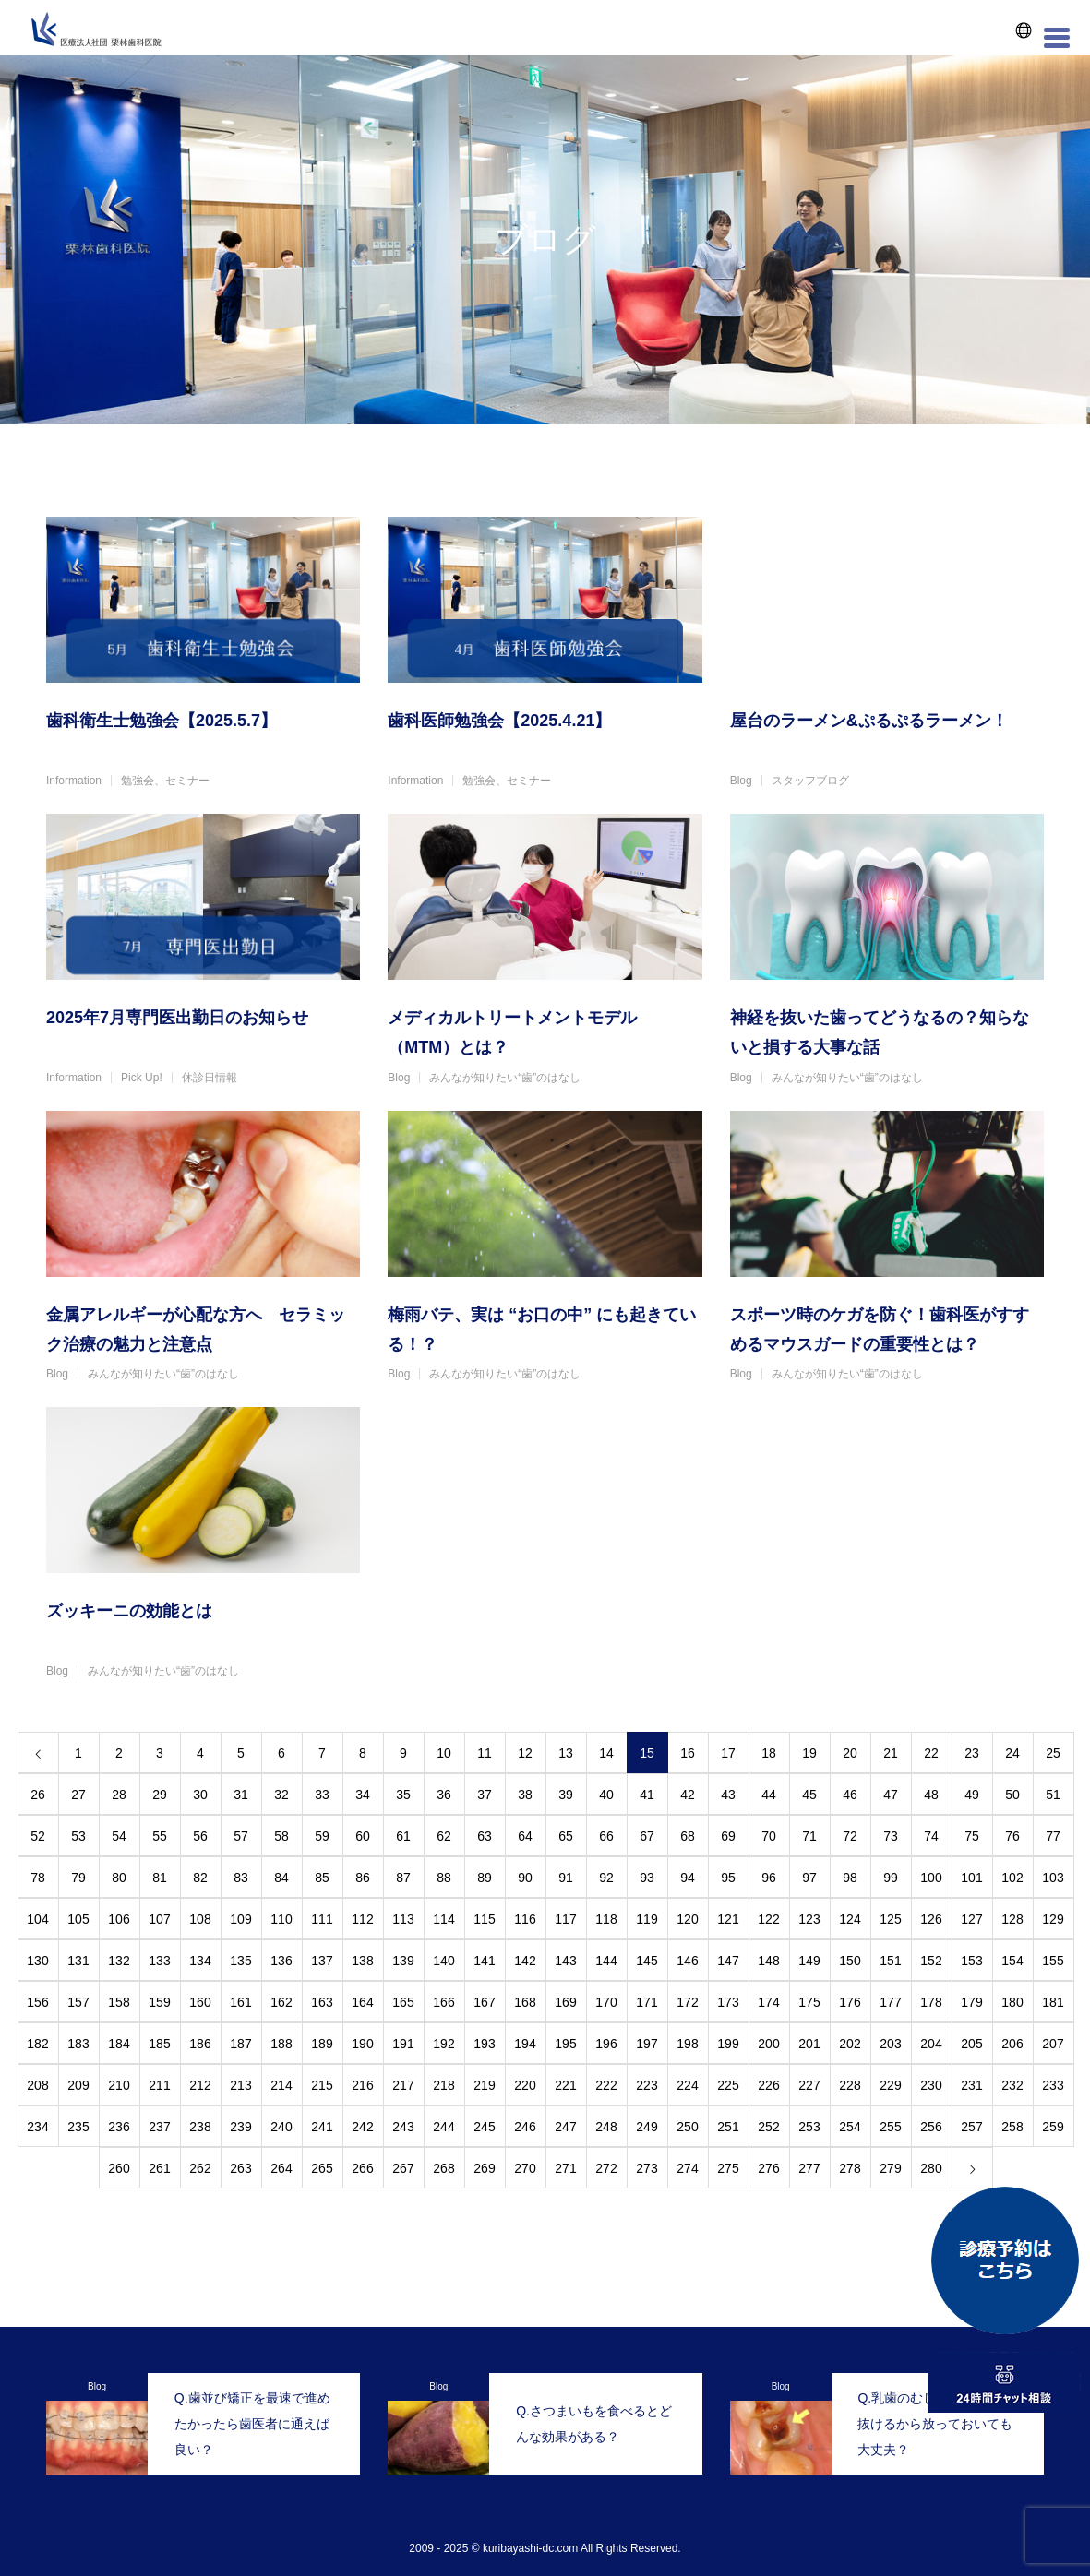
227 (809, 2085)
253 (809, 2126)
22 (931, 1753)
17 (728, 1753)
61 (403, 1836)
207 (1052, 2043)
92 (606, 1877)
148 (768, 1960)
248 (606, 2126)
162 (281, 2002)
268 (443, 2168)
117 (565, 1919)
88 (444, 1877)
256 (930, 2126)
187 (240, 2043)
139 (402, 1960)
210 (118, 2085)
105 (78, 1919)
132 (118, 1960)
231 (971, 2085)
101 (971, 1877)
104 (37, 1919)
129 (1052, 1919)
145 (646, 1960)
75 (971, 1836)
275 (727, 2168)
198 (687, 2043)
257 (971, 2126)
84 (281, 1877)
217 (402, 2085)
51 (1053, 1794)
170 (606, 2002)
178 (930, 2002)
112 (362, 1919)
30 (200, 1794)
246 (524, 2126)
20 (850, 1753)
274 (687, 2168)
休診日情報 (209, 1077)
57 (241, 1836)
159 (159, 2002)
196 (606, 2043)
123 (809, 1919)
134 (199, 1960)
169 (565, 2002)
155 (1052, 1960)
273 (646, 2168)
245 (484, 2126)
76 (1012, 1836)
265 (321, 2168)
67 (647, 1836)
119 (646, 1919)
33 (322, 1794)
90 (525, 1877)
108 (199, 1919)
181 (1052, 2002)
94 (687, 1877)
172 (687, 2002)
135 (240, 1960)
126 (930, 1919)
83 (241, 1877)
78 (37, 1877)
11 (484, 1753)
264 (281, 2168)
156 (37, 2002)
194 (524, 2043)
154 (1012, 1960)
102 (1012, 1877)
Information (74, 780)
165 (402, 2002)
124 (849, 1919)
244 (443, 2126)
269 (484, 2168)
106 (118, 1919)
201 (809, 2043)
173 (727, 2002)
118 (606, 1919)
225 (727, 2085)
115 (484, 1919)
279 (890, 2168)
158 (118, 2002)
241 (321, 2126)
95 (728, 1877)
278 (849, 2168)
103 (1052, 1877)
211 (159, 2085)
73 (890, 1836)
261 (159, 2168)
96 (768, 1877)
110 (281, 1919)
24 (1012, 1753)
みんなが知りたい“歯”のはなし (505, 1077)
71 (809, 1836)
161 (240, 2002)
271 (565, 2168)
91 (565, 1877)
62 (444, 1836)
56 (200, 1836)
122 (768, 1919)
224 (687, 2085)
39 (565, 1794)
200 (768, 2043)
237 (159, 2126)
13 (565, 1753)
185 (159, 2043)
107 (159, 1919)
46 (850, 1794)
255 (890, 2126)
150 (849, 1960)
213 (240, 2085)
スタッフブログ (810, 780)
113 (402, 1919)
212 (199, 2085)
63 (484, 1836)
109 (240, 1919)
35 (403, 1794)
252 (768, 2126)
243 (402, 2126)
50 (1012, 1794)
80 (119, 1877)
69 (728, 1836)
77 (1053, 1836)
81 (159, 1877)
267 (402, 2168)
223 (646, 2085)
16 (687, 1753)
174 (768, 2002)
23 (971, 1753)
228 (849, 2085)
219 (484, 2085)
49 (971, 1794)
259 (1052, 2126)
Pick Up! (141, 1077)
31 (241, 1794)
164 (362, 2002)
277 (809, 2168)
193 (484, 2043)
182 (37, 2043)
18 (768, 1753)
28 (119, 1794)
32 (281, 1794)
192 (443, 2043)
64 (525, 1836)
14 (606, 1753)
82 (200, 1877)
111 (321, 1919)
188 (281, 2043)
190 (362, 2043)
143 (565, 1960)
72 (850, 1836)
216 (362, 2085)
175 (809, 2002)
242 (362, 2126)
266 (362, 2168)
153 (971, 1960)
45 (809, 1794)
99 (890, 1877)
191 (402, 2043)
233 (1052, 2085)
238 (199, 2126)
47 (890, 1794)
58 (281, 1836)
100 (930, 1877)
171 (646, 2002)
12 (525, 1753)
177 (890, 2002)
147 (727, 1960)
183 (78, 2043)
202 (849, 2043)
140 (443, 1960)
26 (37, 1794)
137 (321, 1960)
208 (37, 2085)
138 (362, 1960)
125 (890, 1919)
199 (727, 2043)
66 (606, 1836)
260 (118, 2168)
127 (971, 1919)
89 (484, 1877)
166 (443, 2002)
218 (443, 2085)
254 (849, 2126)
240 (281, 2126)
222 (606, 2085)
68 (687, 1836)
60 (362, 1836)
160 (199, 2002)
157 (78, 2002)
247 (565, 2126)
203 (890, 2043)
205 (971, 2043)
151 (890, 1960)
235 (78, 2126)
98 (850, 1877)
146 (687, 1960)
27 (78, 1794)
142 (524, 1960)
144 (606, 1960)
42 (687, 1794)
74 (931, 1836)
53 (78, 1836)
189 (321, 2043)
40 (606, 1794)
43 (728, 1794)
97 (809, 1877)
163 (321, 2002)
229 (890, 2085)
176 (849, 2002)
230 (930, 2085)
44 (768, 1794)
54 (119, 1836)
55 (159, 1836)
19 (809, 1753)
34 (362, 1794)
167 (484, 2002)
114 (443, 1919)
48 (931, 1794)
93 (647, 1877)
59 (322, 1836)
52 (37, 1836)
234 (37, 2126)
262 (199, 2168)
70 (768, 1836)
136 (281, 1960)
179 (971, 2002)
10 (444, 1753)
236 (118, 2126)
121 (727, 1919)
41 (647, 1794)
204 (930, 2043)
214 (281, 2085)
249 (646, 2126)
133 (159, 1960)
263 (240, 2168)
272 (606, 2168)
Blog (741, 780)
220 (524, 2085)
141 (484, 1960)
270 (524, 2168)
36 (444, 1794)
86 (362, 1877)
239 (240, 2126)
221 (565, 2085)
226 (768, 2085)
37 (484, 1794)
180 (1012, 2002)
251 (727, 2126)
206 (1012, 2043)
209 (78, 2085)
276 (768, 2168)
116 (524, 1919)
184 (118, 2043)
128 (1012, 1919)
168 (524, 2002)
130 (37, 1960)
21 (890, 1753)
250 (687, 2126)
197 (646, 2043)
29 (159, 1794)
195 (565, 2043)
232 (1012, 2085)
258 (1012, 2126)
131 (78, 1960)
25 (1053, 1753)
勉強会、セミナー (165, 780)
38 (525, 1794)
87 (403, 1877)
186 (199, 2043)
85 (322, 1877)
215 (321, 2085)
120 (687, 1919)
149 (809, 1960)
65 (565, 1836)
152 (930, 1960)
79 (78, 1877)
